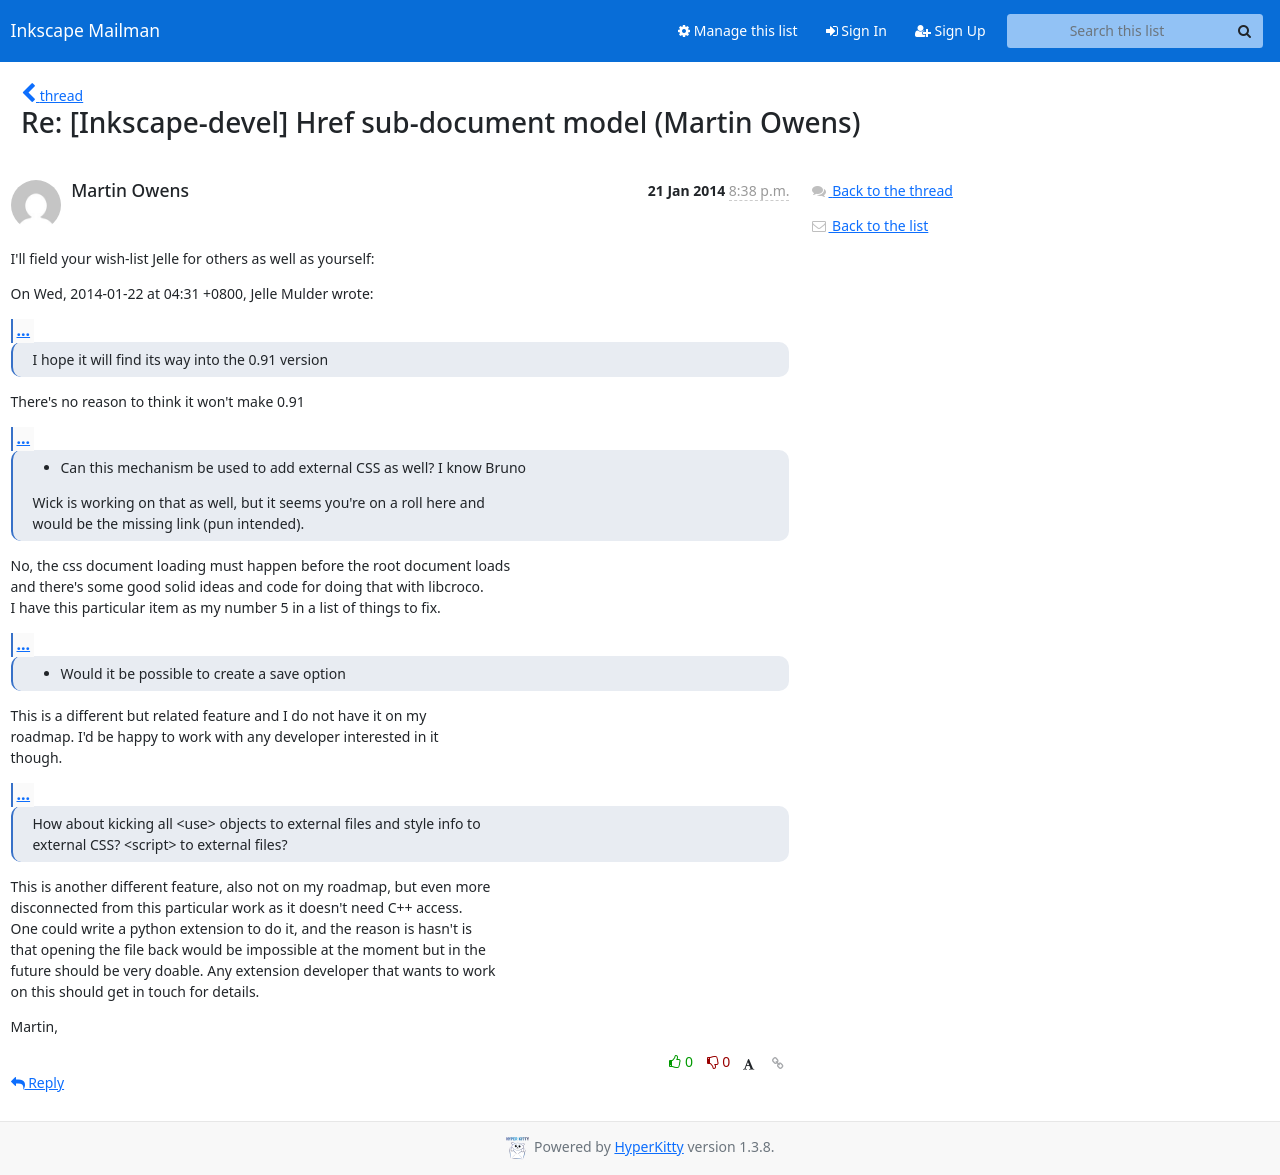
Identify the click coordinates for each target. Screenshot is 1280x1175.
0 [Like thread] (682, 1061)
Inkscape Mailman (86, 31)
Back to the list (869, 225)
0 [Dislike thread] (719, 1061)
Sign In (856, 30)
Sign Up (950, 30)
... (24, 330)
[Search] (1245, 31)
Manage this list (738, 30)
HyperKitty (648, 1146)
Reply (38, 1082)
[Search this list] (1117, 31)
